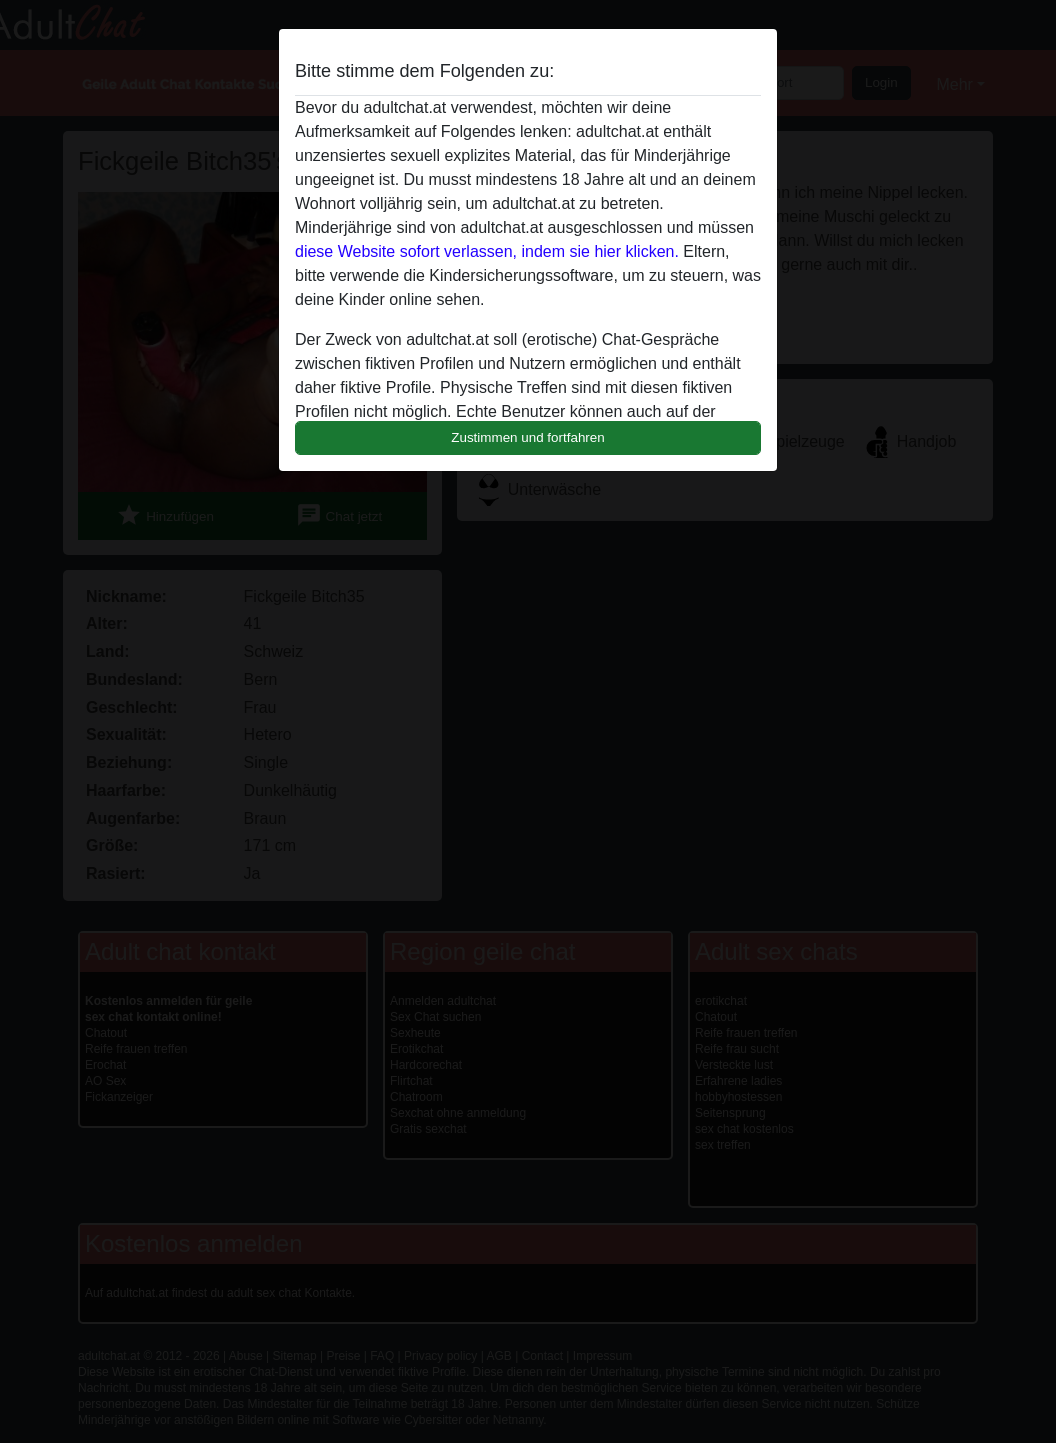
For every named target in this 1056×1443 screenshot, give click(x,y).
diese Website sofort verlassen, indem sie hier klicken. (487, 251)
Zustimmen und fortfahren (528, 437)
